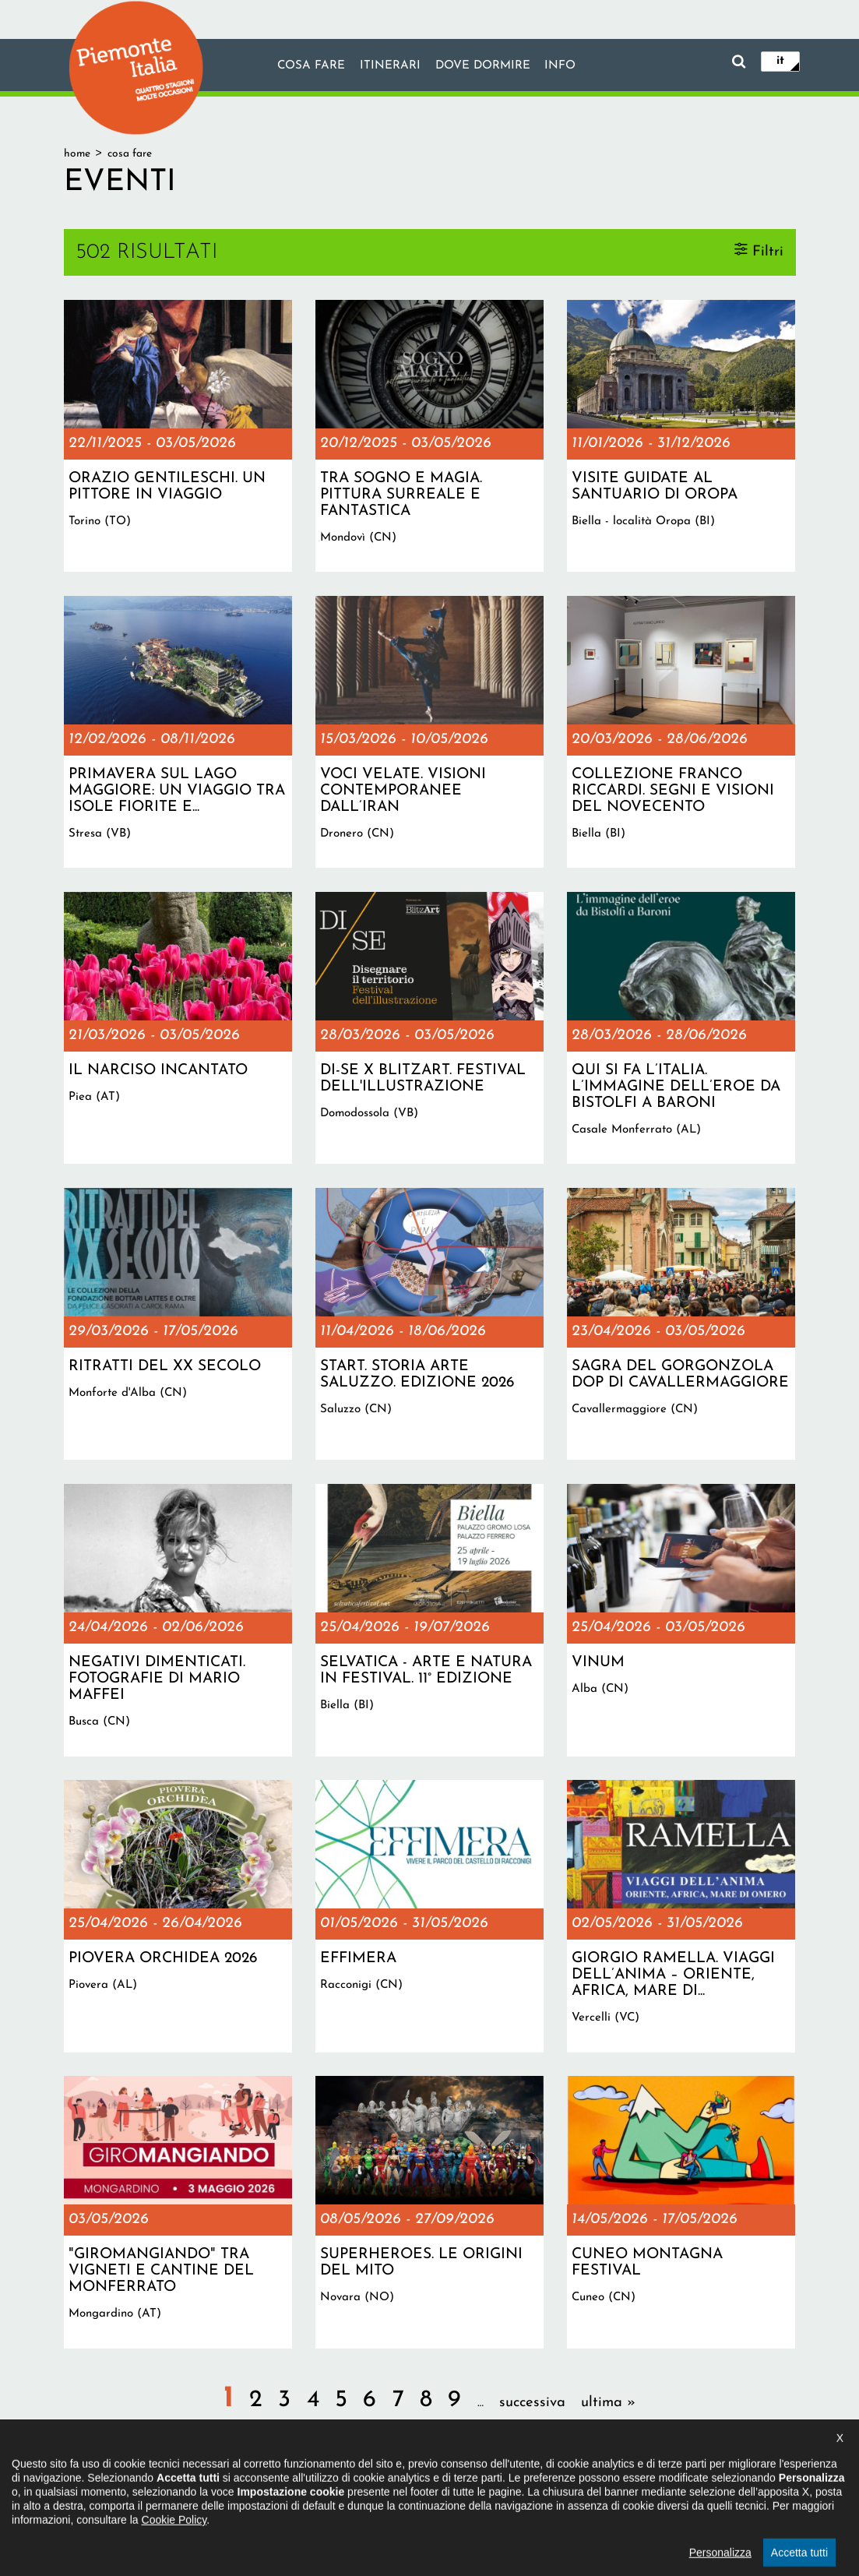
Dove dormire (483, 66)
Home (77, 154)
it (780, 61)
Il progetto (252, 2493)
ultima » (608, 2402)
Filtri (767, 251)
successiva (532, 2402)
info (561, 66)
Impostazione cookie (579, 2493)
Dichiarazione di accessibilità (362, 2493)
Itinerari (389, 66)
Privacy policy (481, 2493)
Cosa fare (310, 66)
